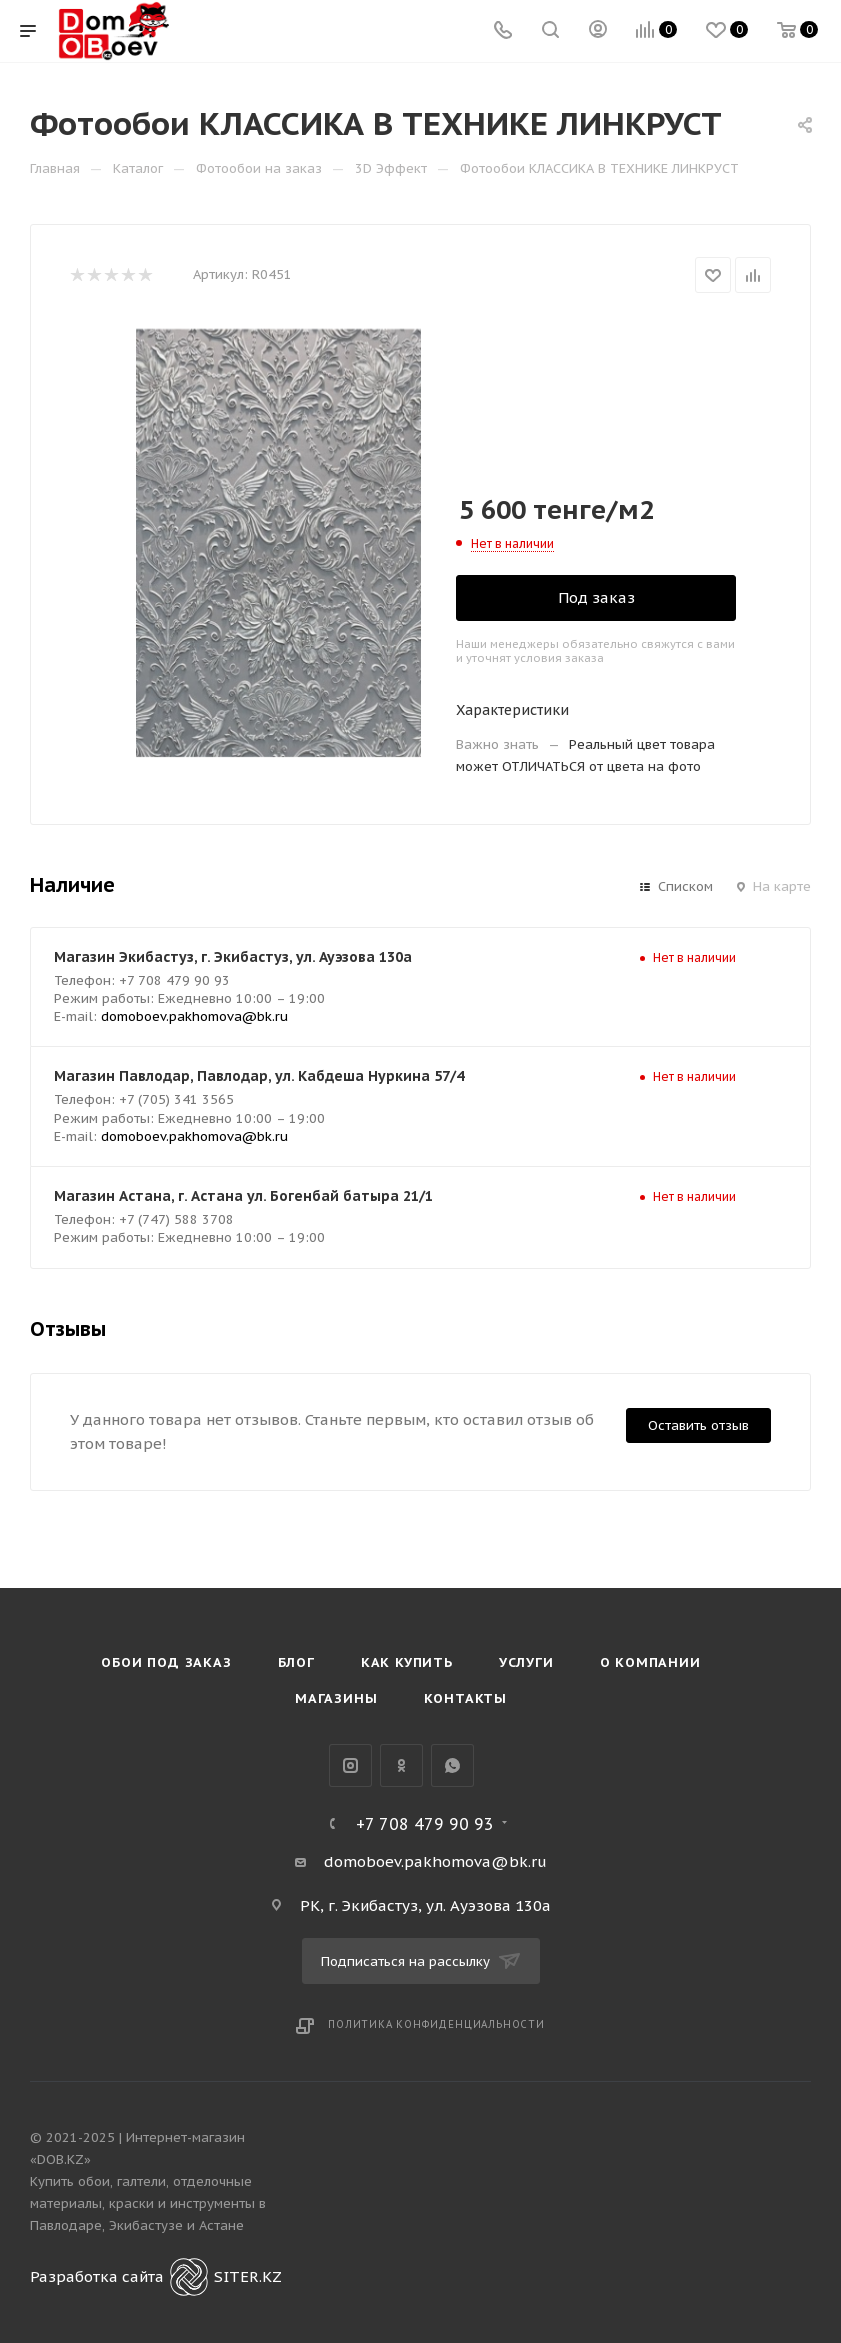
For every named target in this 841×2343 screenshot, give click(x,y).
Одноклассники (401, 1765)
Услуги (526, 1662)
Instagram (350, 1765)
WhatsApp (452, 1765)
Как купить (407, 1662)
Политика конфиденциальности (436, 2024)
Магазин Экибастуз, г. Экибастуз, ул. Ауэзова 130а (233, 957)
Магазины (336, 1698)
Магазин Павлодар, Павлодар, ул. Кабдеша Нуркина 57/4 (259, 1076)
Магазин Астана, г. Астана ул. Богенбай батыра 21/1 (243, 1196)
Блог (296, 1662)
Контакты (465, 1698)
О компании (650, 1662)
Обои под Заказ (166, 1662)
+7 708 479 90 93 (425, 1824)
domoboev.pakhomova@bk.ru (194, 1016)
